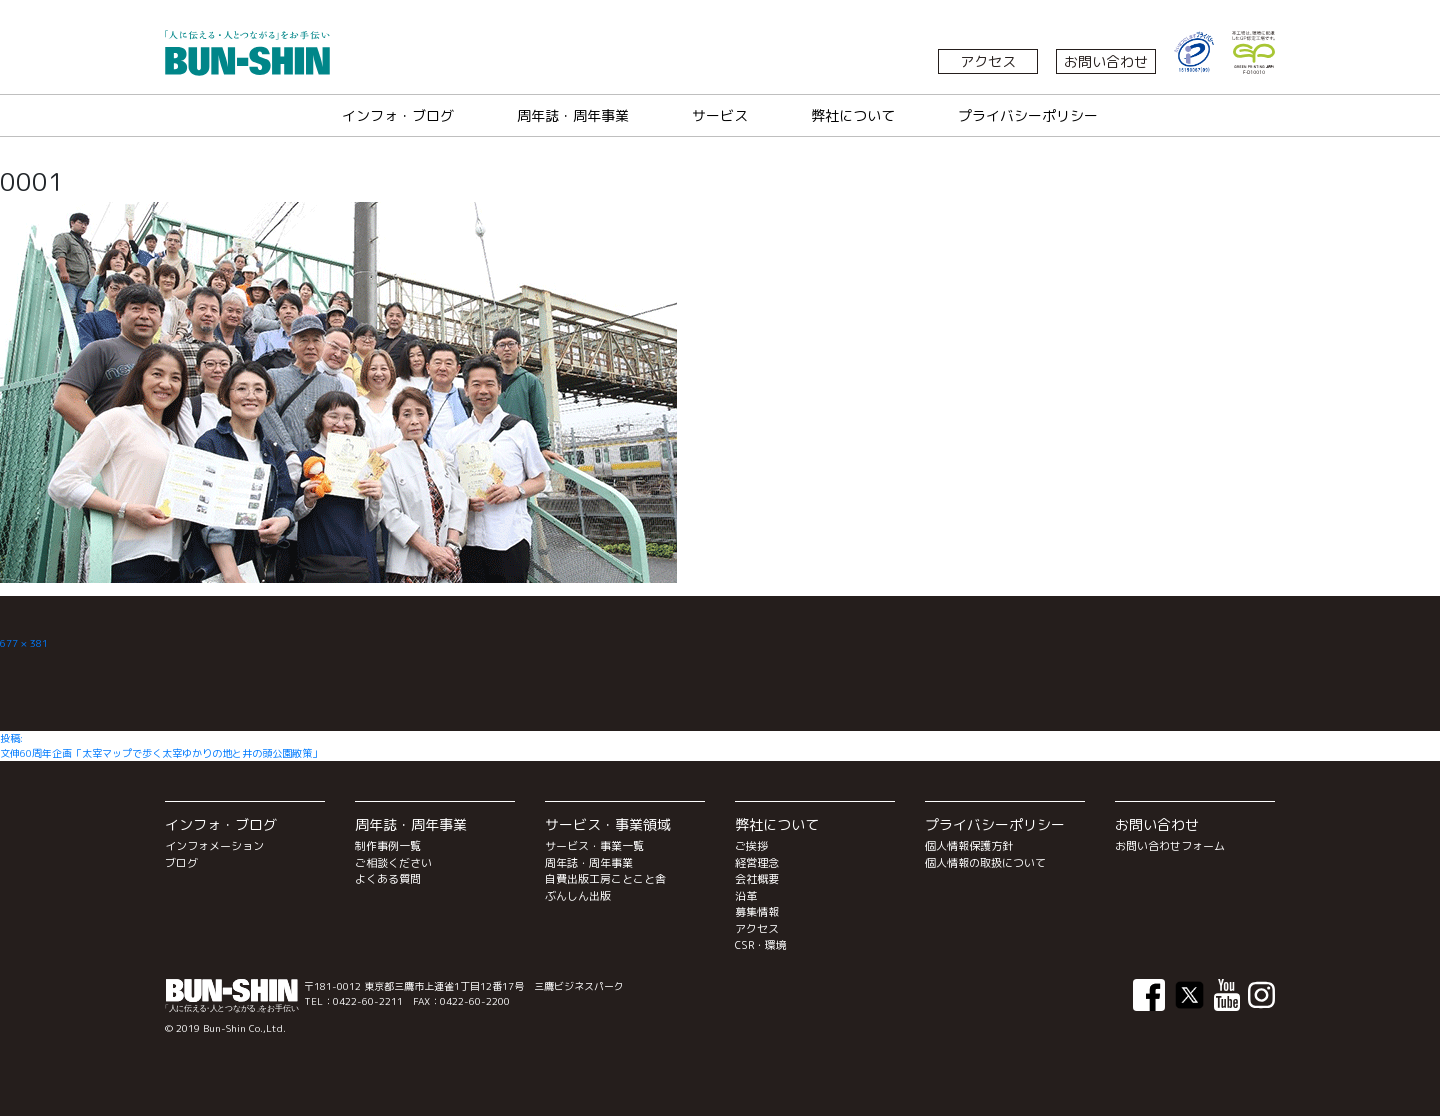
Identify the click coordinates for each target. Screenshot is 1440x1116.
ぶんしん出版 (578, 896)
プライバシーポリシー (1028, 115)
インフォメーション (214, 846)
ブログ (181, 863)
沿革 (746, 896)
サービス (720, 115)
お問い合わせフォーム (1170, 846)
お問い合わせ (1106, 61)
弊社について (853, 115)
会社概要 (757, 879)
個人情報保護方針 (969, 846)
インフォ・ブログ (398, 115)
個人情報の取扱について (985, 863)
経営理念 (757, 863)
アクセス (988, 61)
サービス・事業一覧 (594, 846)
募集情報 (757, 912)
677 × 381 (24, 643)
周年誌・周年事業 (573, 115)
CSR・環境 (761, 945)
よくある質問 (388, 879)
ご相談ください (393, 863)
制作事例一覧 (388, 846)
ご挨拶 (751, 846)
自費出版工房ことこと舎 (605, 879)
